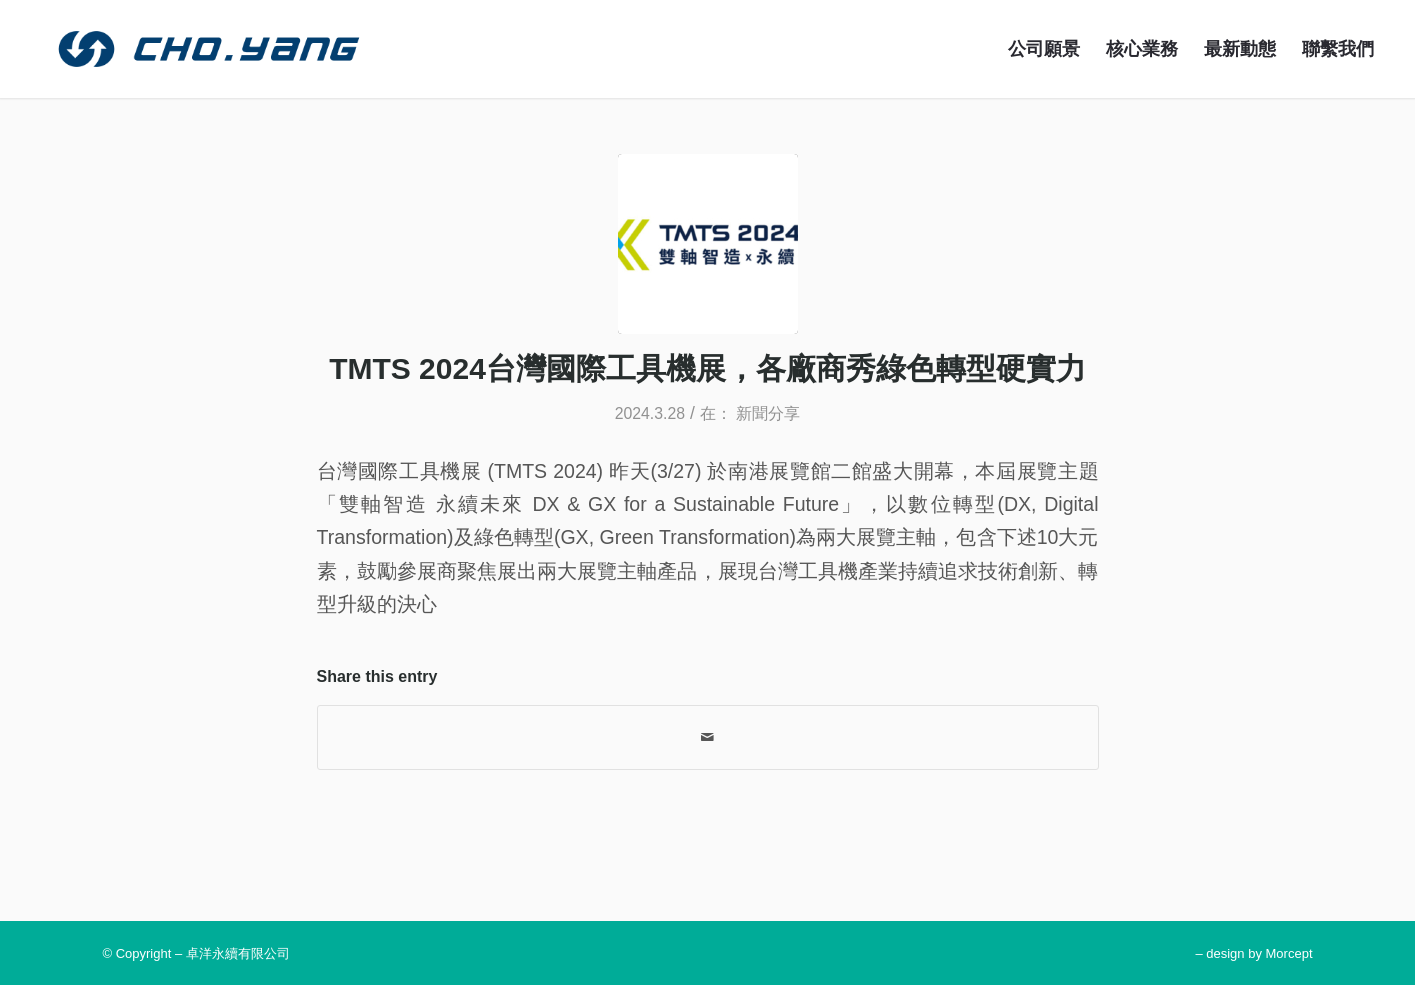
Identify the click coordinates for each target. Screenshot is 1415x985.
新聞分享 (768, 413)
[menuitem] (1044, 49)
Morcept (1289, 953)
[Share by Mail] (708, 737)
